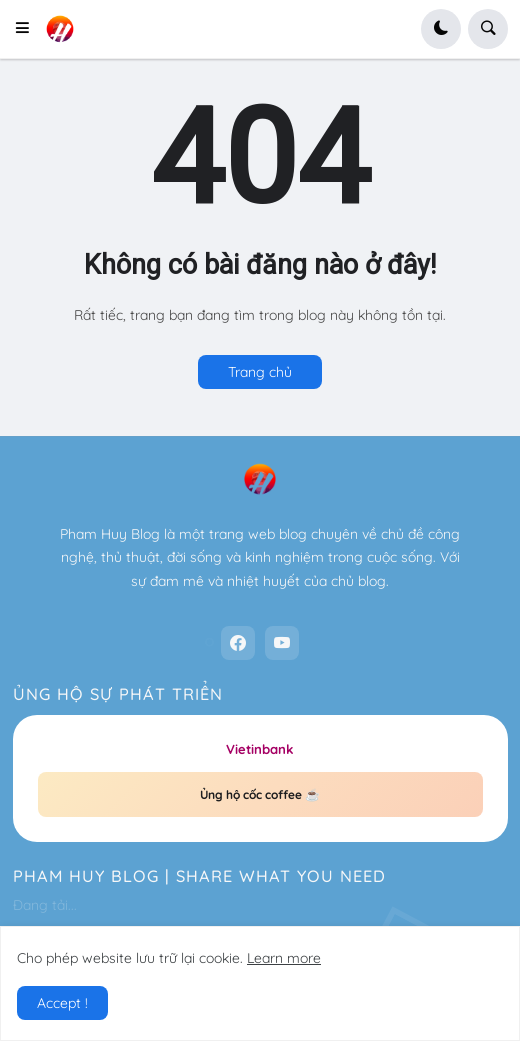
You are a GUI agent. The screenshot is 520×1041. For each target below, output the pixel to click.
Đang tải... (45, 905)
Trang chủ (260, 372)
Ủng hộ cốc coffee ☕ (260, 794)
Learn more (284, 958)
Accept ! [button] (62, 1003)
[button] (28, 29)
